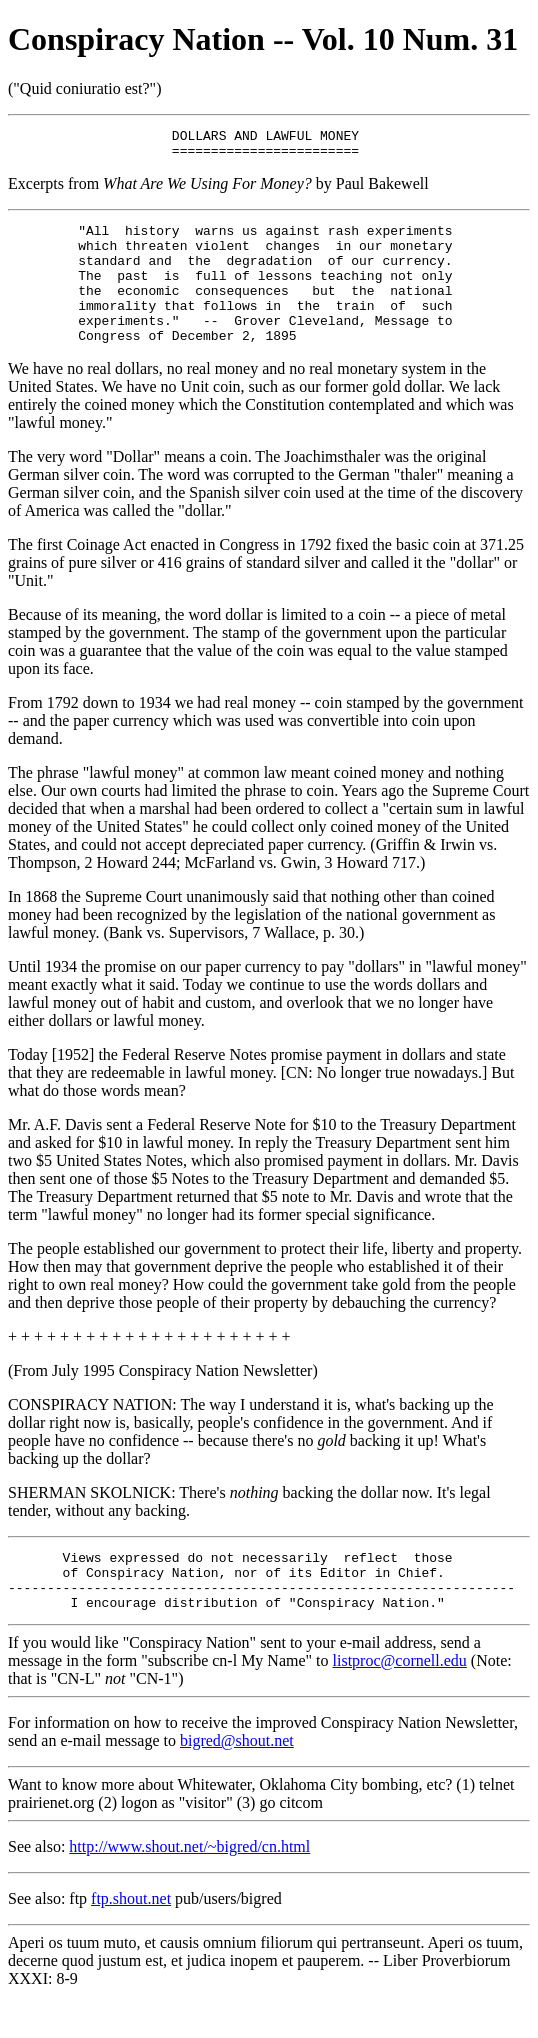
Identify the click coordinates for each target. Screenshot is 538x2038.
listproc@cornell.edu (400, 1702)
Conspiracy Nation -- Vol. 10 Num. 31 (263, 39)
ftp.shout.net (131, 1940)
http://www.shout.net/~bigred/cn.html (189, 1888)
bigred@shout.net (237, 1782)
